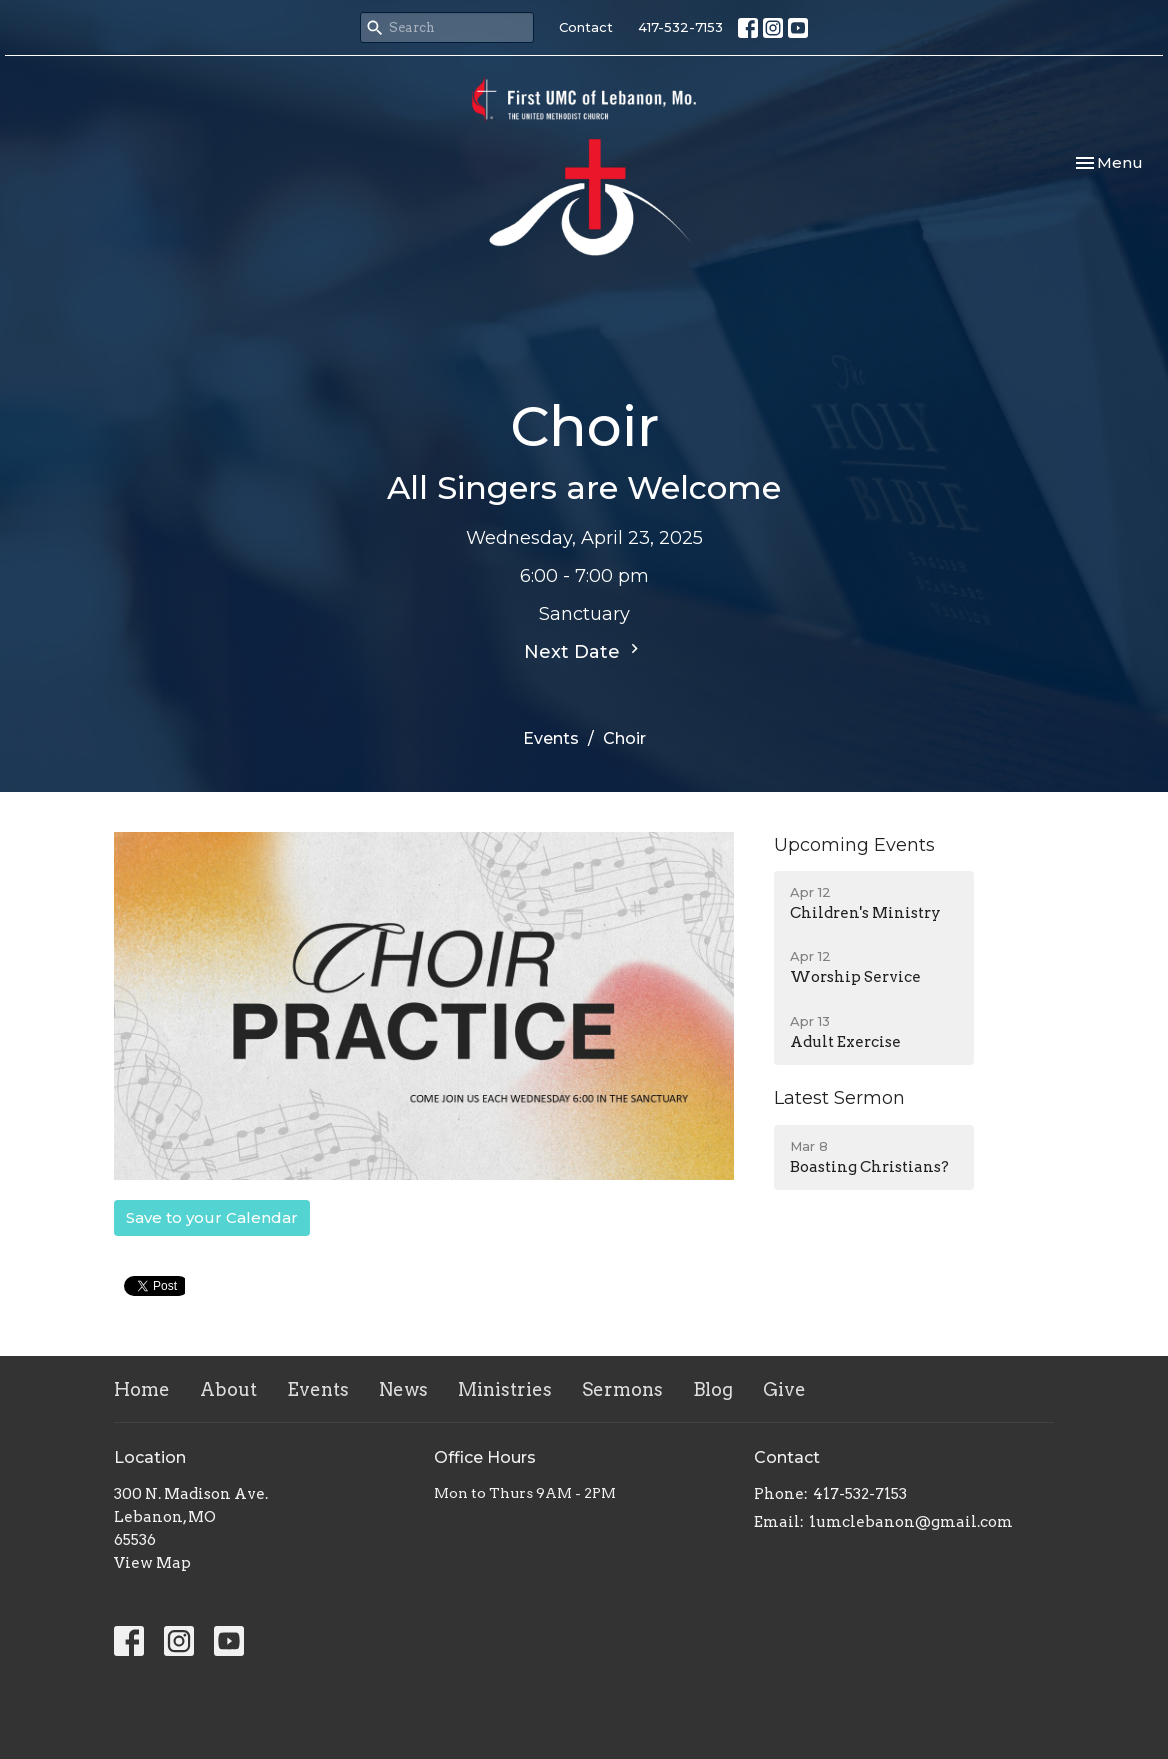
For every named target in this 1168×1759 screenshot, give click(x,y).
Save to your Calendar (212, 1217)
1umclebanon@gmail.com (911, 1522)
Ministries (505, 1389)
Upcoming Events (854, 845)
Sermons (622, 1389)
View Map (152, 1563)
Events (551, 738)
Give (784, 1389)
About (228, 1389)
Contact (586, 27)
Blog (713, 1389)
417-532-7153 (680, 27)
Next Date (584, 651)
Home (142, 1389)
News (403, 1389)
